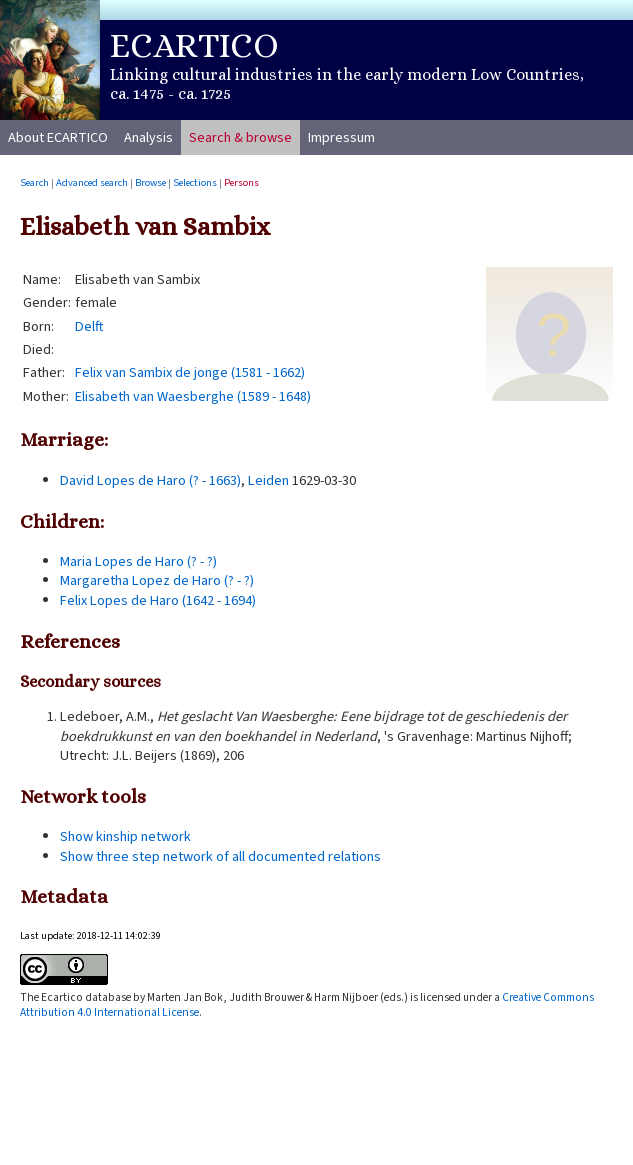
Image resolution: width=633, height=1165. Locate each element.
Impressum (341, 137)
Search (34, 182)
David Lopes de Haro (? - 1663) (150, 480)
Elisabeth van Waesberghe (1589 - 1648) (193, 396)
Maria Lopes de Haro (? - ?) (138, 561)
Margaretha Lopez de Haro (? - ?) (157, 580)
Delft (89, 326)
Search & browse (240, 137)
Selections (195, 182)
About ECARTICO (58, 137)
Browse (150, 182)
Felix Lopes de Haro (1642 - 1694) (158, 600)
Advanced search (92, 182)
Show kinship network (125, 836)
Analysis (148, 137)
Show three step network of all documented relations (220, 856)
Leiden (268, 480)
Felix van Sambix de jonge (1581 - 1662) (190, 372)
